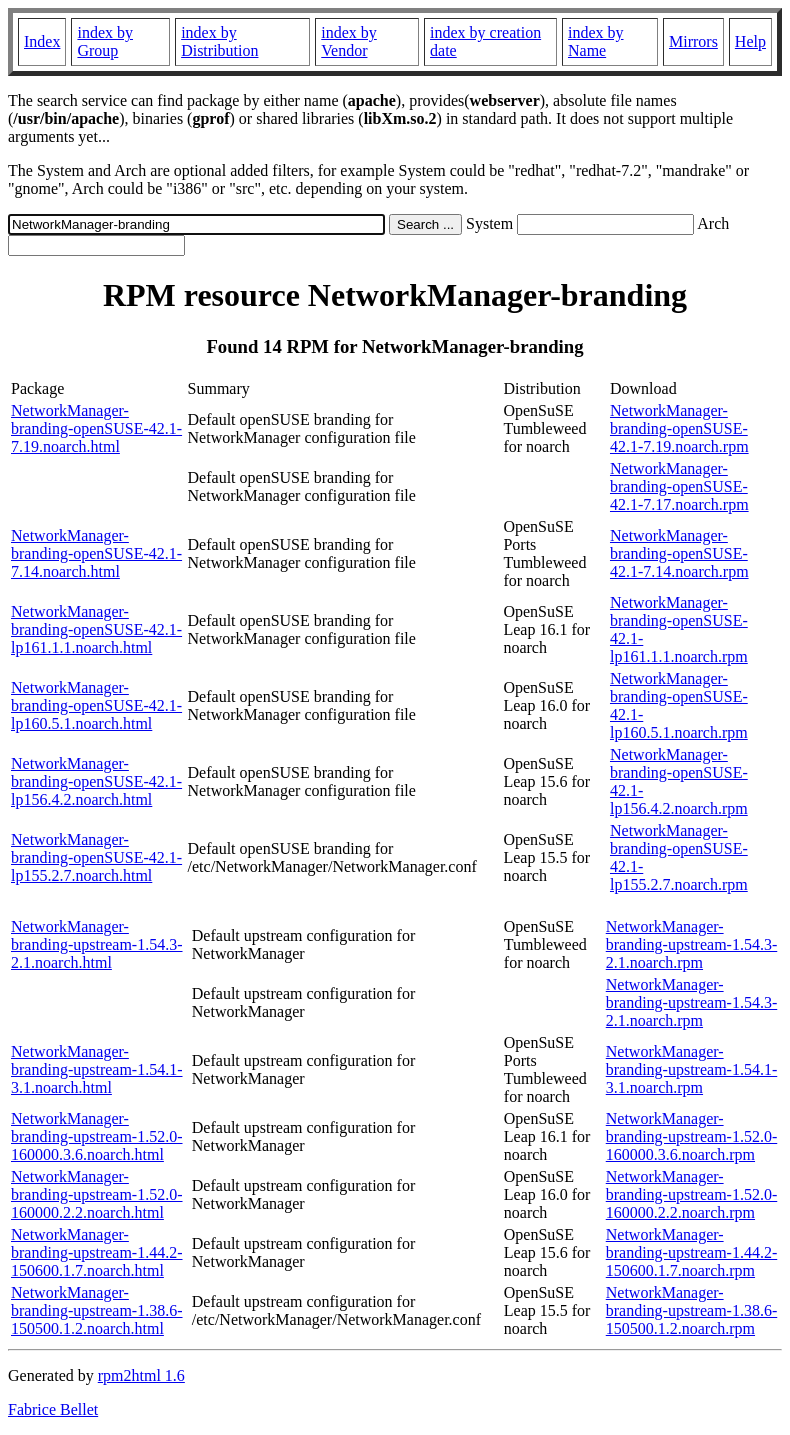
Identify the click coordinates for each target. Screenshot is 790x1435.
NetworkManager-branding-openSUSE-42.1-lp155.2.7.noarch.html (96, 857)
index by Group (105, 41)
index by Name (596, 41)
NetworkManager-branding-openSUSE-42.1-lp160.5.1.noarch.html (96, 705)
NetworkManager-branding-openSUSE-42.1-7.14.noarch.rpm (679, 553)
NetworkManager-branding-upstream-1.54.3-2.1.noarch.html (97, 944)
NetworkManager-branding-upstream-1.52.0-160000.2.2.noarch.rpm (692, 1194)
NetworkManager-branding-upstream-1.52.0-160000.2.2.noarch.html (97, 1194)
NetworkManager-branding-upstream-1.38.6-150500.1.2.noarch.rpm (692, 1310)
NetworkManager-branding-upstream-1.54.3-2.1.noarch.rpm (692, 944)
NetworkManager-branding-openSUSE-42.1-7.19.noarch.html (96, 428)
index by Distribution (219, 41)
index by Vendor (349, 41)
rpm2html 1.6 (141, 1375)
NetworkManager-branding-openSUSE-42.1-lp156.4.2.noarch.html (96, 781)
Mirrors (693, 41)
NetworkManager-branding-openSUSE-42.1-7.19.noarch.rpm (679, 428)
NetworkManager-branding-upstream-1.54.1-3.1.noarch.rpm (692, 1069)
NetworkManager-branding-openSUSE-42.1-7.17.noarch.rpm (679, 486)
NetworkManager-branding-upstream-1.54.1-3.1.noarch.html (97, 1069)
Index (42, 41)
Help (750, 41)
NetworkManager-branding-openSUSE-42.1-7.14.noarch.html (96, 553)
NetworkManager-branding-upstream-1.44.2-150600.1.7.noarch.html (97, 1252)
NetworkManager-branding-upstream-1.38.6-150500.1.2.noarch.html (97, 1310)
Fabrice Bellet (53, 1409)
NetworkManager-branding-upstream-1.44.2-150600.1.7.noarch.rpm (692, 1252)
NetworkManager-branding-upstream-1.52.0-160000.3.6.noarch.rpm (692, 1136)
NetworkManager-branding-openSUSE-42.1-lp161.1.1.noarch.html (96, 629)
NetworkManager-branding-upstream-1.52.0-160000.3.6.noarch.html (97, 1136)
